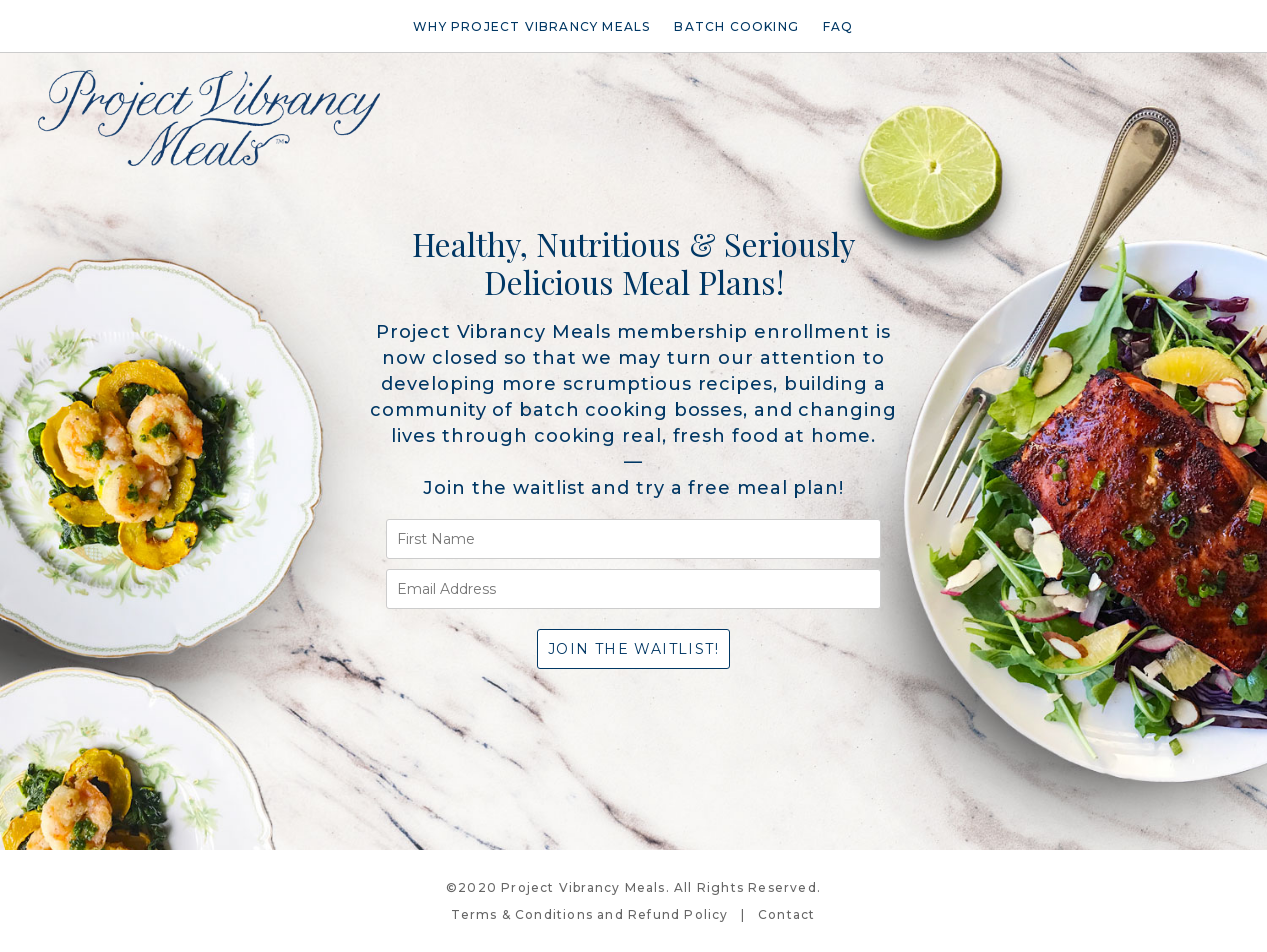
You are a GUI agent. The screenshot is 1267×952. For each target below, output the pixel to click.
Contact (786, 914)
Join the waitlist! (633, 649)
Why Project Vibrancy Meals (531, 26)
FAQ (838, 26)
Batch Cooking (736, 26)
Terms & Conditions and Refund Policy (589, 914)
